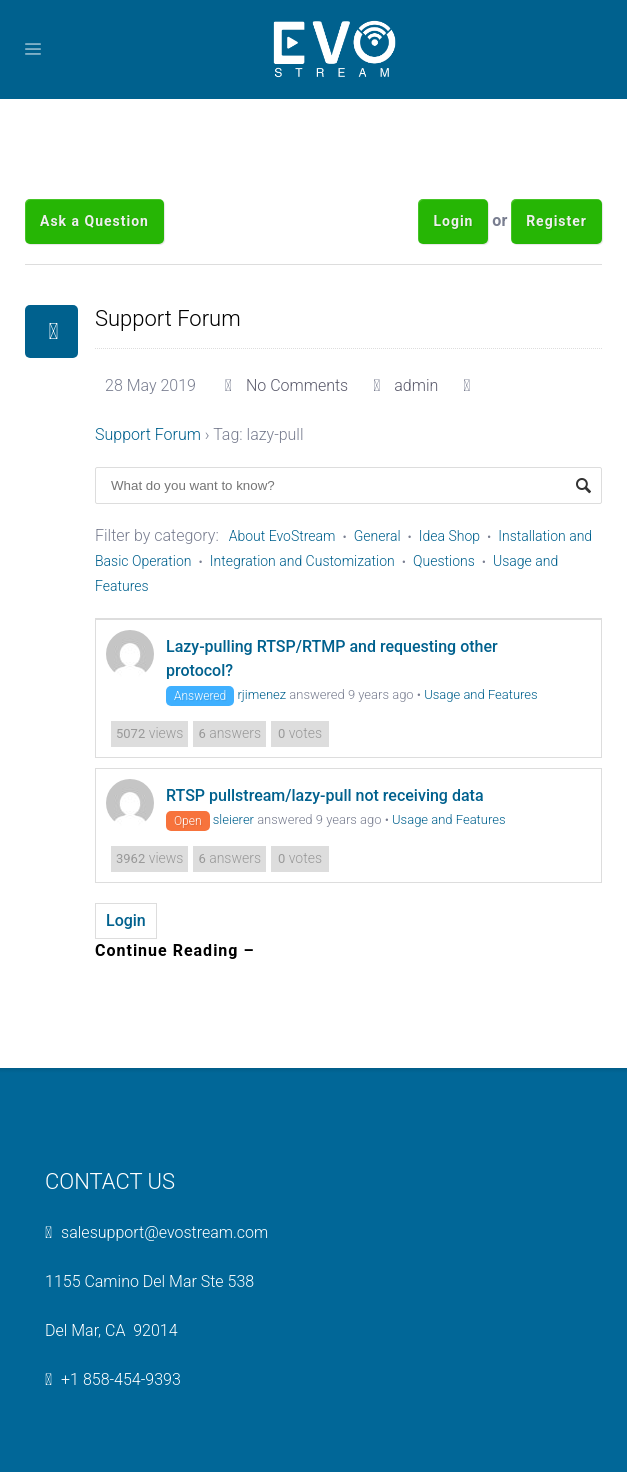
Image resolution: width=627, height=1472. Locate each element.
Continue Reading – (175, 950)
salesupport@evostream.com (164, 1232)
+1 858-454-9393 (121, 1379)
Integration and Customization (302, 561)
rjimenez (261, 694)
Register (556, 221)
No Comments (297, 385)
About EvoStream (282, 536)
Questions (444, 561)
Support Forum (168, 318)
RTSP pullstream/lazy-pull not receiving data (325, 795)
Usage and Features (480, 694)
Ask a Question (94, 221)
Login (453, 221)
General (377, 536)
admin (416, 385)
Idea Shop (449, 536)
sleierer (233, 819)
